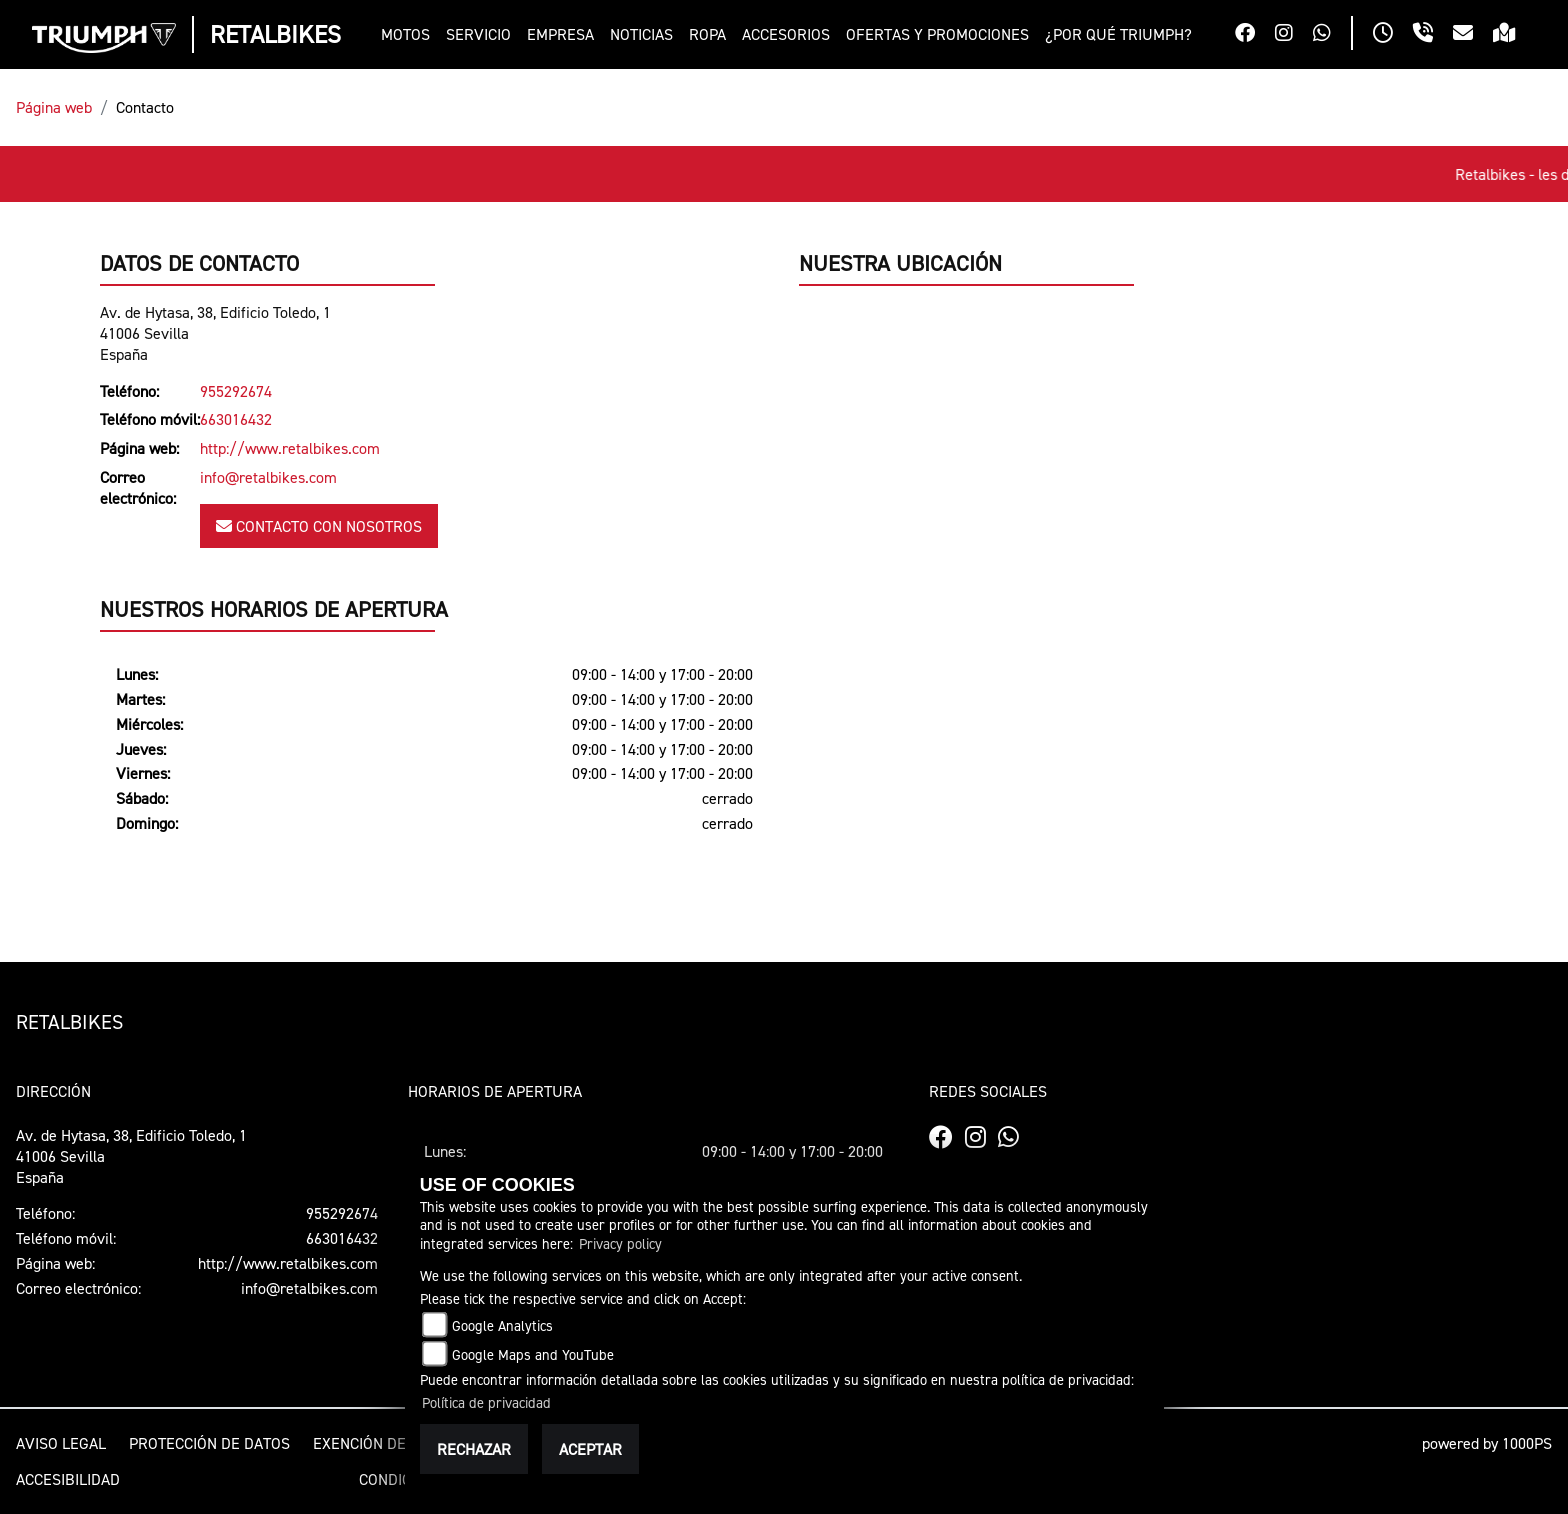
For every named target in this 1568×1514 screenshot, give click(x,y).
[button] (409, 34)
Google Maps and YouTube (533, 1354)
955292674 (236, 391)
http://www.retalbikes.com (290, 448)
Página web (54, 107)
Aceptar (590, 1449)
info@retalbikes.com (268, 477)
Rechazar (474, 1449)
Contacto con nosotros (319, 526)
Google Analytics (502, 1325)
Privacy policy (620, 1243)
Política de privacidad (486, 1402)
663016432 (236, 419)
